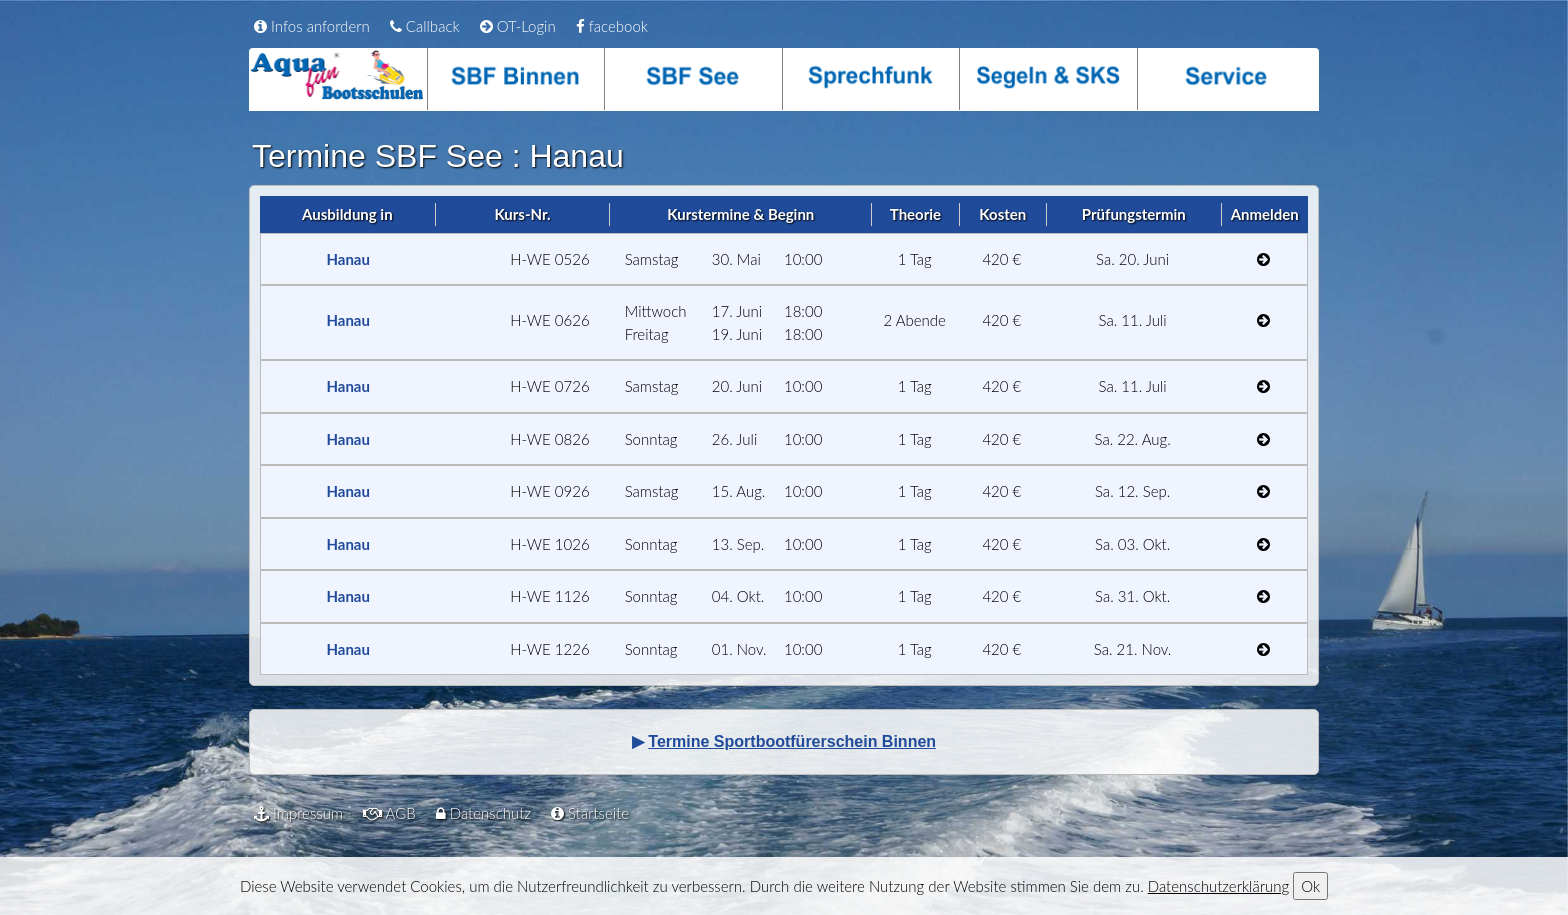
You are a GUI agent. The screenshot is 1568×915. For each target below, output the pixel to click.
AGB (389, 813)
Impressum (298, 813)
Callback (425, 26)
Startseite (590, 813)
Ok (1310, 886)
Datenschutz (483, 813)
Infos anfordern (312, 26)
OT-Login (518, 26)
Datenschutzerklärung (1218, 886)
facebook (612, 26)
